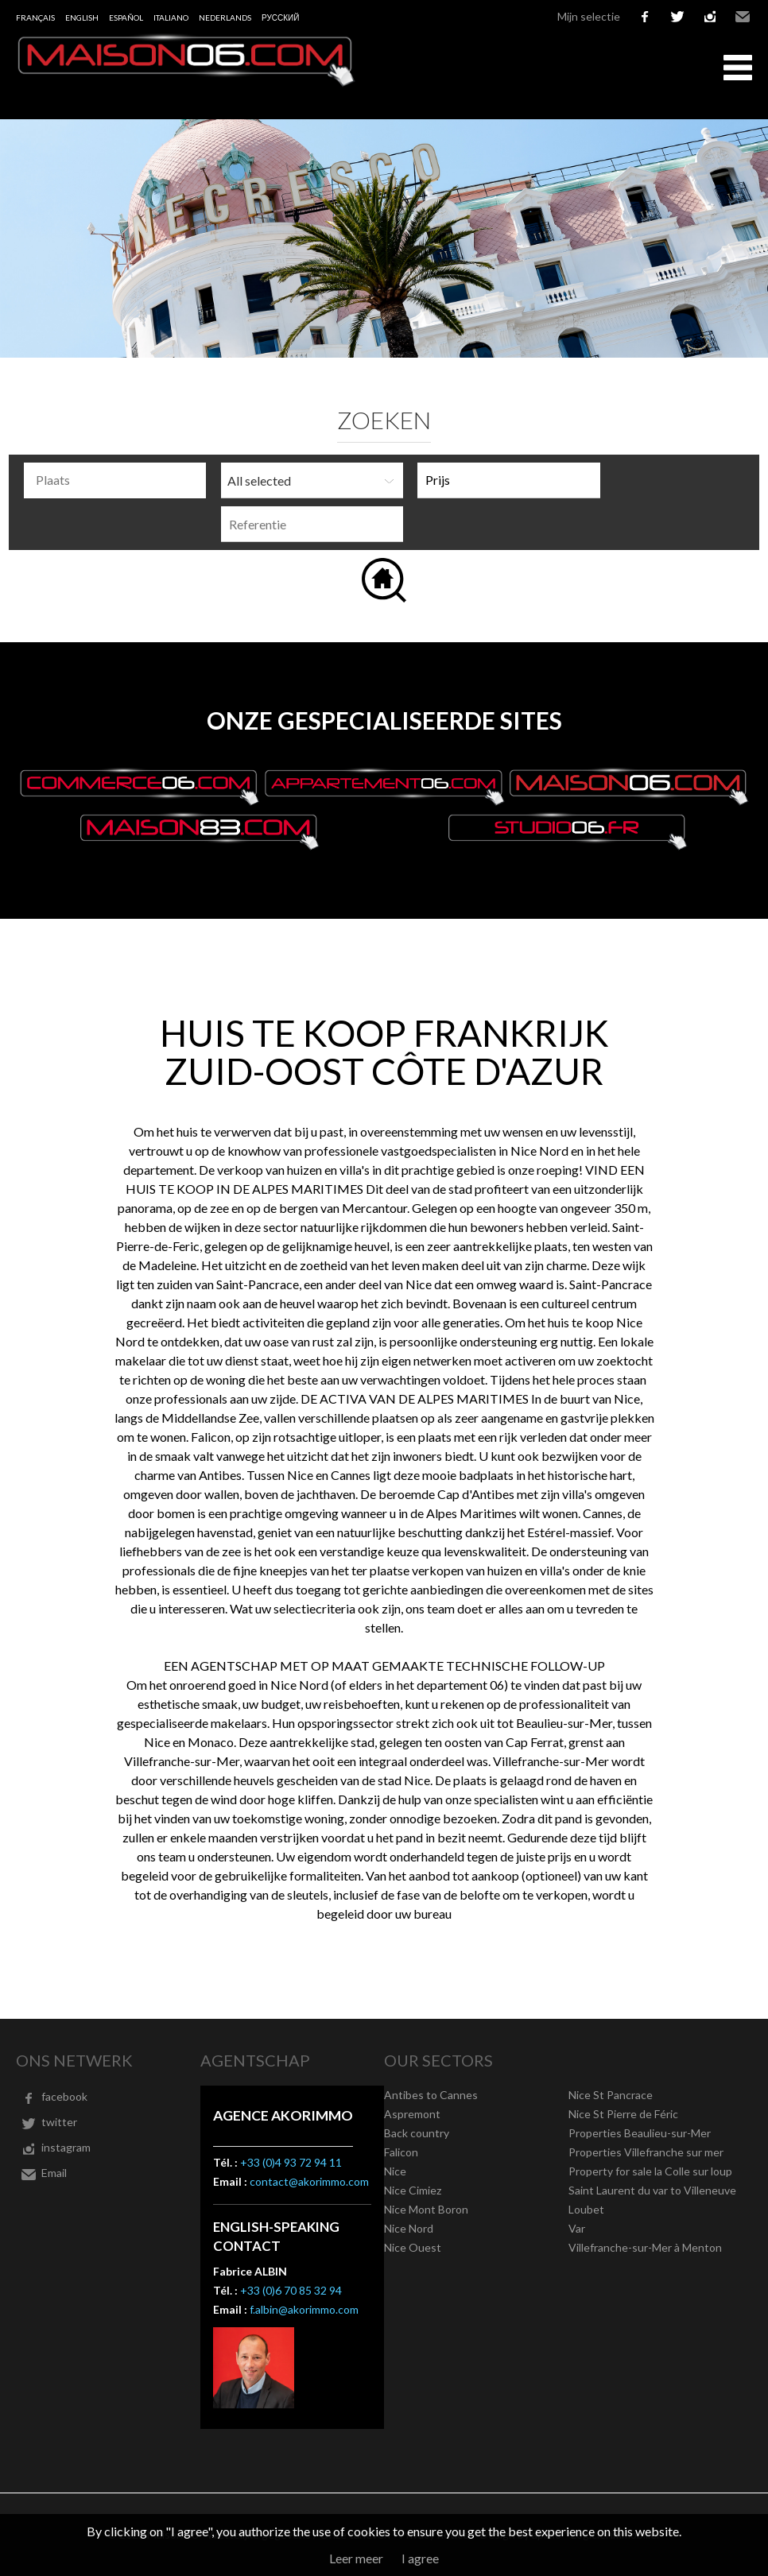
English (82, 17)
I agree (420, 2558)
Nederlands (225, 17)
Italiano (170, 17)
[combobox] (115, 480)
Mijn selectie (588, 16)
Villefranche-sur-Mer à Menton (645, 2247)
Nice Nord (408, 2228)
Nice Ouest (412, 2247)
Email (742, 16)
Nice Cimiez (412, 2190)
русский (280, 17)
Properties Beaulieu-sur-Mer (639, 2133)
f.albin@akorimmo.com (304, 2309)
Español (126, 17)
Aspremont (412, 2114)
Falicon (401, 2152)
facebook (644, 16)
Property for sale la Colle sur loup (650, 2171)
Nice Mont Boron (426, 2209)
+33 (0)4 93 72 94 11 (291, 2162)
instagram (710, 16)
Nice (395, 2171)
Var (576, 2228)
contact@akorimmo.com (309, 2181)
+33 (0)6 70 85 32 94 (291, 2290)
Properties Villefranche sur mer (645, 2152)
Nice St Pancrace (610, 2094)
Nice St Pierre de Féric (623, 2114)
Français (35, 17)
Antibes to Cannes (431, 2094)
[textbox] (119, 480)
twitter (677, 16)
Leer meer (356, 2558)
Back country (416, 2133)
